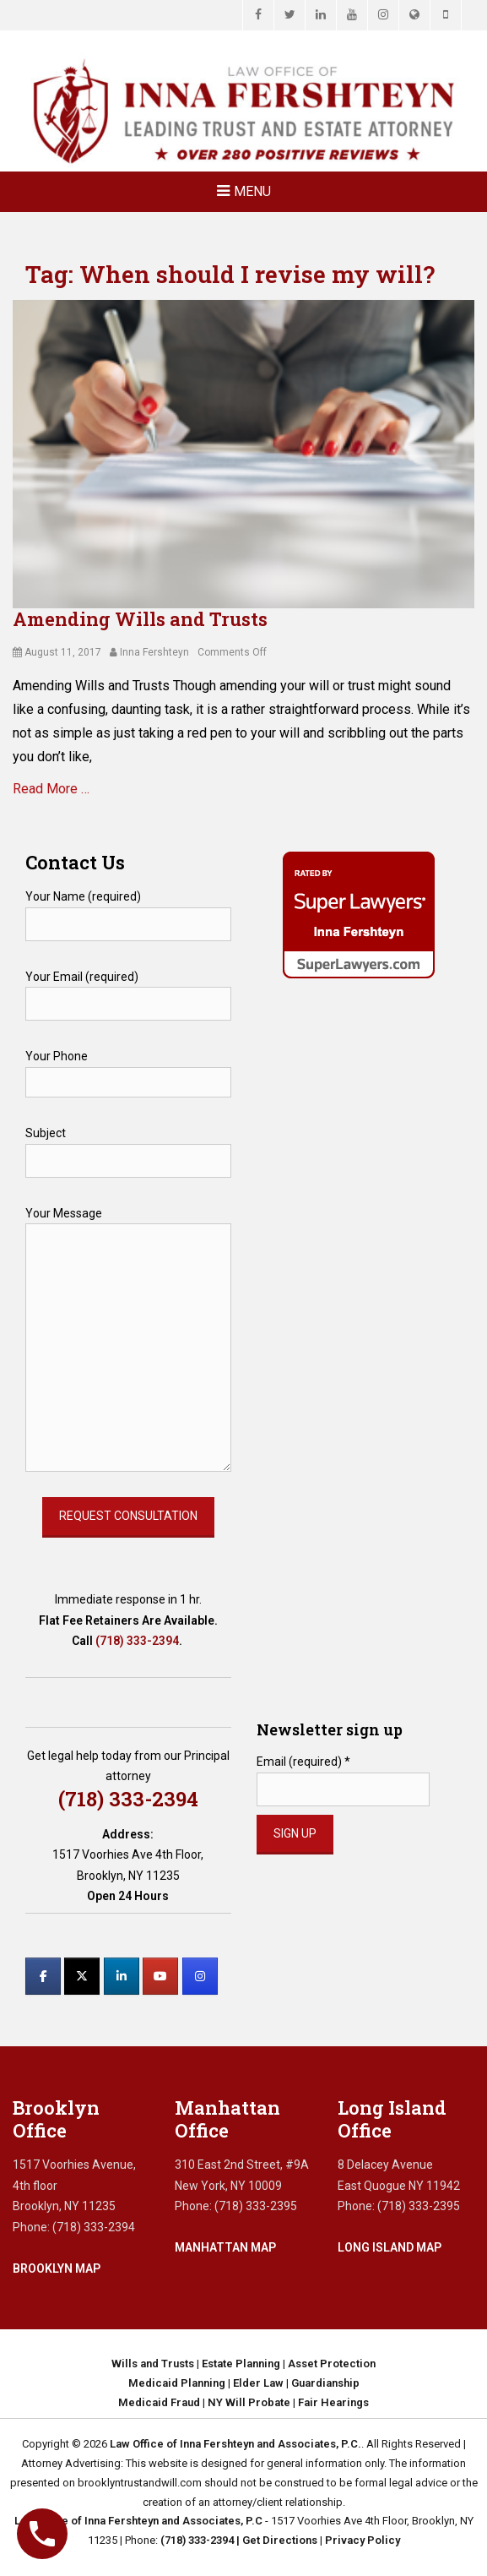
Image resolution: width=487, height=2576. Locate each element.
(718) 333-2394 (137, 1640)
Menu (252, 191)
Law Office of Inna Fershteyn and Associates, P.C (138, 2520)
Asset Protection (332, 2363)
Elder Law (258, 2383)
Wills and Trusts (152, 2363)
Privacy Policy (362, 2540)
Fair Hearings (333, 2402)
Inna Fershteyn (154, 652)
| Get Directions (275, 2540)
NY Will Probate (249, 2402)
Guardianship (325, 2383)
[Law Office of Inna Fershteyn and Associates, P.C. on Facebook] (43, 1976)
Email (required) (303, 1761)
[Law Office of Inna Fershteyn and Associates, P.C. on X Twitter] (82, 1976)
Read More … (51, 789)
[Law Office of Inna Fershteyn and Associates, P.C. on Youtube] (160, 1976)
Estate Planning (241, 2363)
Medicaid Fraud (159, 2402)
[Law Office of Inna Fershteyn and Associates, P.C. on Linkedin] (121, 1976)
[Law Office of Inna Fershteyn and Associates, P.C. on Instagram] (200, 1976)
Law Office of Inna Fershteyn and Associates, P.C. (235, 2443)
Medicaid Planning (176, 2383)
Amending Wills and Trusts (140, 619)
